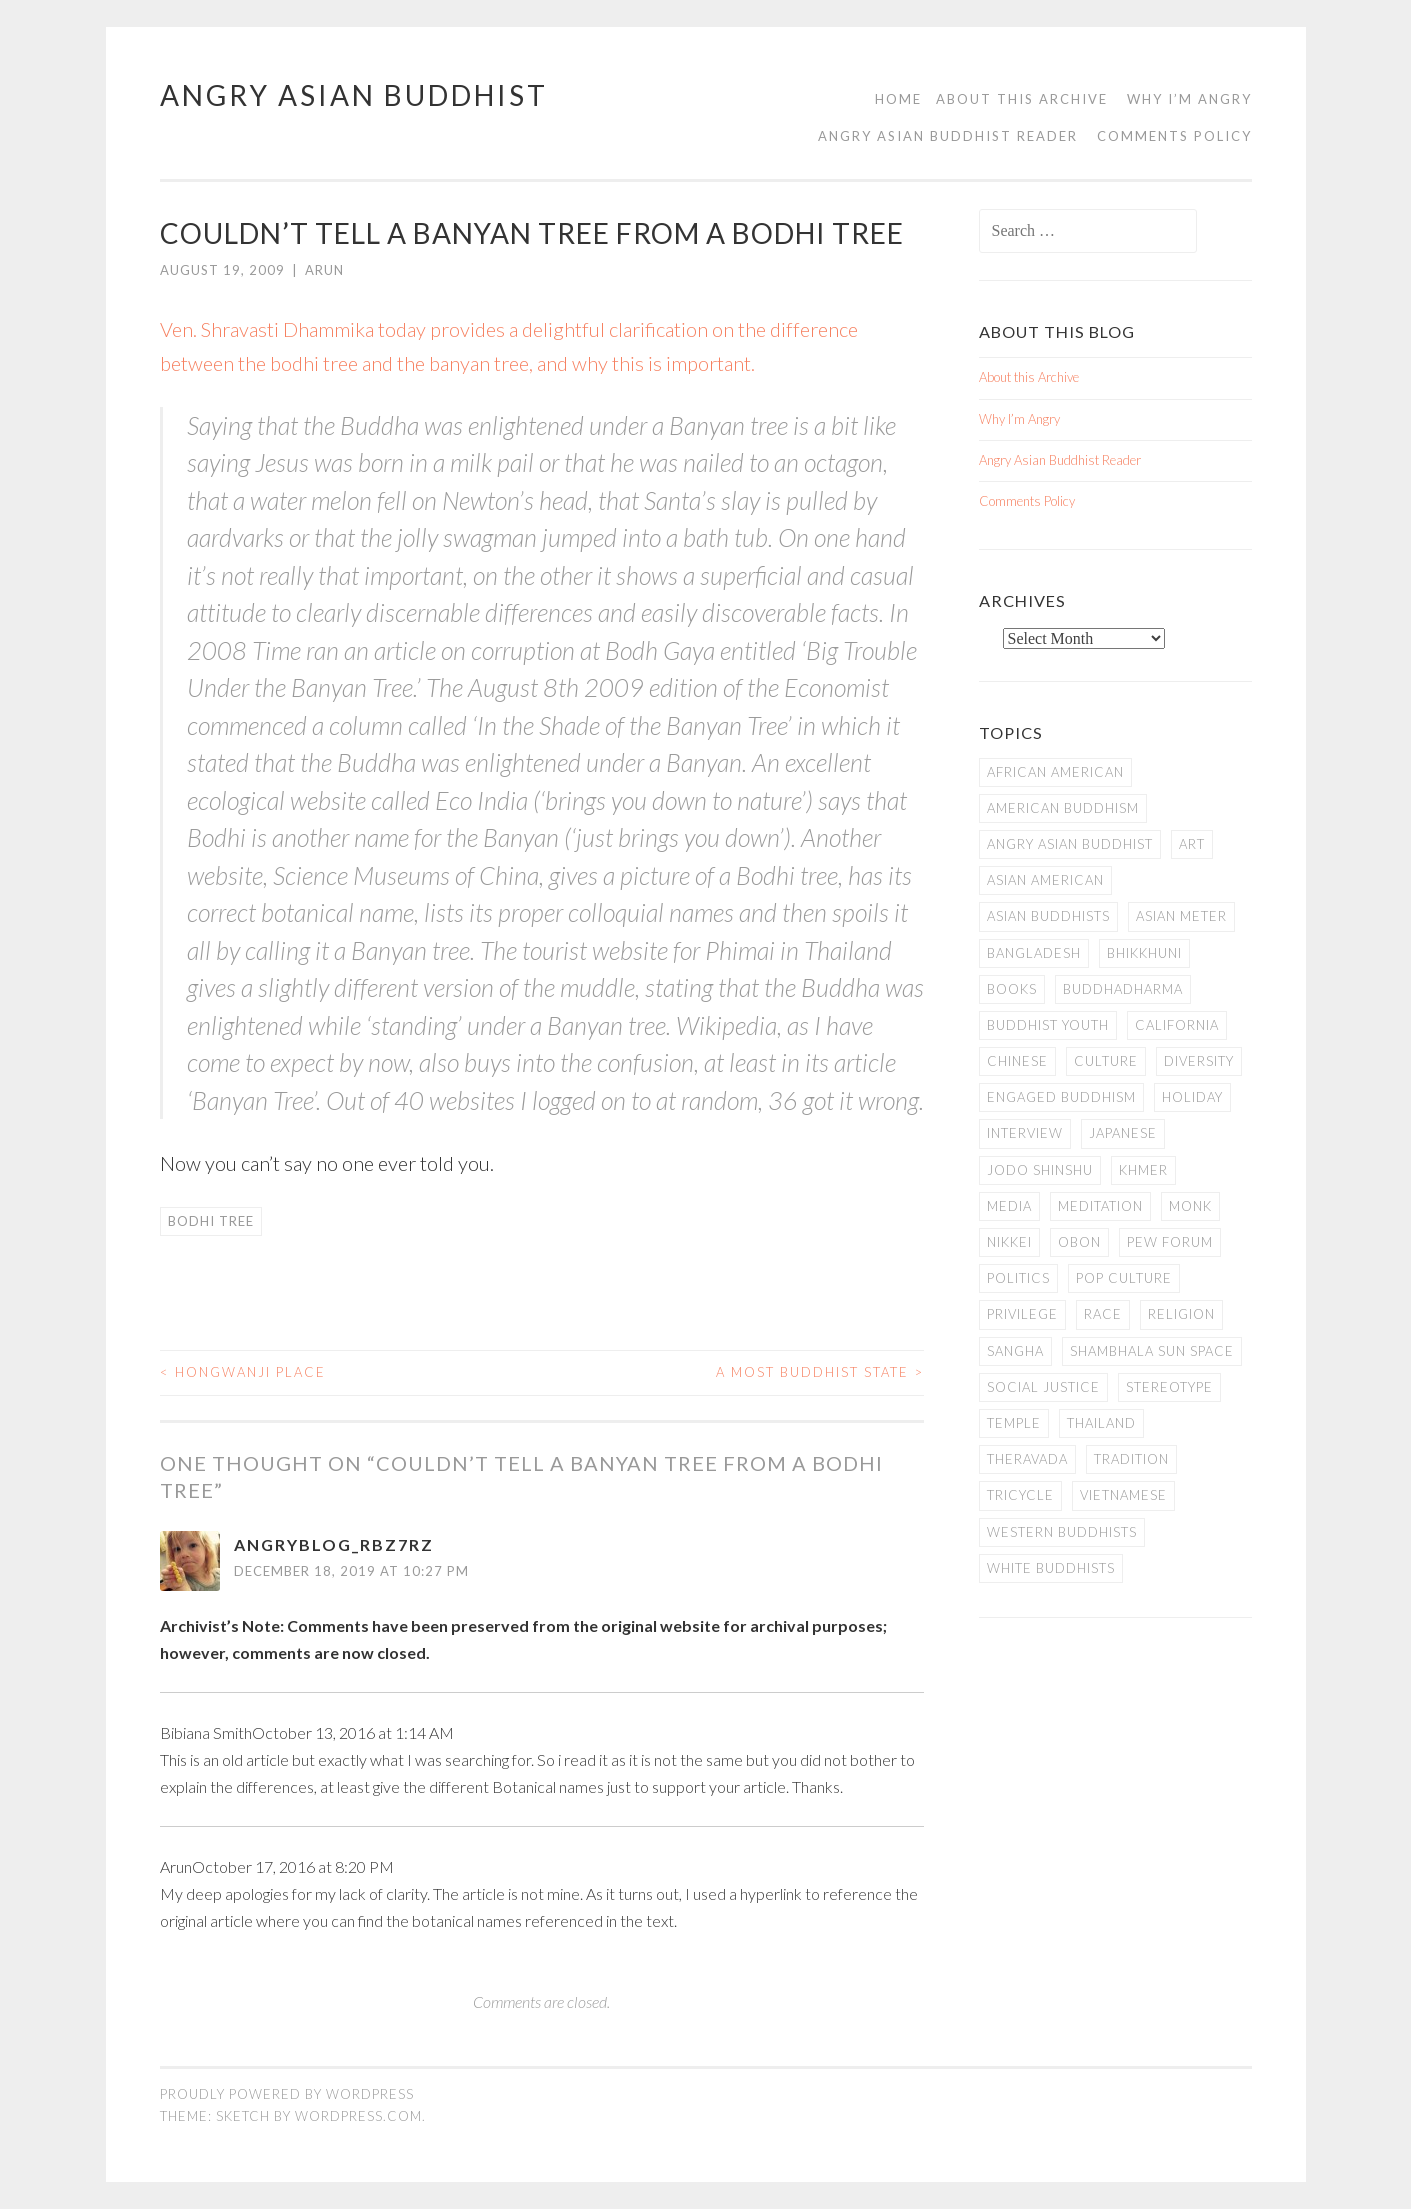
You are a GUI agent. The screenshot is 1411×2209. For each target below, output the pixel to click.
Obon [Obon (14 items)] (1079, 1242)
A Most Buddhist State (820, 1372)
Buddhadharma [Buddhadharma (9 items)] (1123, 989)
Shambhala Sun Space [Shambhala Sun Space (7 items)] (1152, 1351)
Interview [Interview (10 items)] (1025, 1133)
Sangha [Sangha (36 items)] (1015, 1351)
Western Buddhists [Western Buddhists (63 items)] (1062, 1532)
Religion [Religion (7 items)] (1181, 1314)
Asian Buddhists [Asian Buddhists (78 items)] (1048, 916)
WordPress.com (358, 2116)
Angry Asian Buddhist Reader (948, 136)
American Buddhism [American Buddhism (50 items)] (1063, 808)
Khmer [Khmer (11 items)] (1143, 1170)
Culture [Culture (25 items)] (1106, 1061)
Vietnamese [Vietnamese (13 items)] (1123, 1495)
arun (324, 270)
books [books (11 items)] (1012, 989)
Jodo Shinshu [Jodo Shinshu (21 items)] (1040, 1170)
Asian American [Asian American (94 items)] (1045, 880)
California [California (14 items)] (1177, 1025)
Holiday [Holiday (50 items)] (1192, 1097)
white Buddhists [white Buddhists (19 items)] (1051, 1568)
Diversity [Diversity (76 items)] (1199, 1061)
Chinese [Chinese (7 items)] (1017, 1061)
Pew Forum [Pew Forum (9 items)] (1170, 1242)
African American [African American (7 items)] (1055, 772)
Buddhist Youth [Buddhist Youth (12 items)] (1048, 1025)
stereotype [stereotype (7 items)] (1169, 1387)
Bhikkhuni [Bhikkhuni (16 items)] (1144, 953)
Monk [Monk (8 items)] (1190, 1206)
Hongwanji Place (243, 1372)
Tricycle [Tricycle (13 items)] (1020, 1495)
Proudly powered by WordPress (287, 2094)
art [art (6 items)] (1192, 844)
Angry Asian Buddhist (354, 95)
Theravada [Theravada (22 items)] (1027, 1459)
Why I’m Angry (1189, 99)
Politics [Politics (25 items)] (1018, 1278)
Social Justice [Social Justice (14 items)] (1043, 1387)
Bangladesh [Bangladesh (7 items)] (1034, 953)
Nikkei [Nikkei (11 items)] (1009, 1242)
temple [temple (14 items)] (1014, 1423)
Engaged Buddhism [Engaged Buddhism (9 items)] (1061, 1097)
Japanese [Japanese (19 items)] (1123, 1133)
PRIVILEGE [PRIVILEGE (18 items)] (1022, 1314)
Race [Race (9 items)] (1103, 1314)
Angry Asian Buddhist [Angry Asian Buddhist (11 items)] (1070, 844)
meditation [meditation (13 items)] (1100, 1206)
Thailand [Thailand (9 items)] (1101, 1423)
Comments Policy (1174, 136)
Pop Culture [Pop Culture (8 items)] (1124, 1278)
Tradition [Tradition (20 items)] (1131, 1459)
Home (898, 99)
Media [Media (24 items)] (1009, 1206)
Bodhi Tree (211, 1221)
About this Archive (1022, 99)
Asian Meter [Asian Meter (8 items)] (1181, 916)
